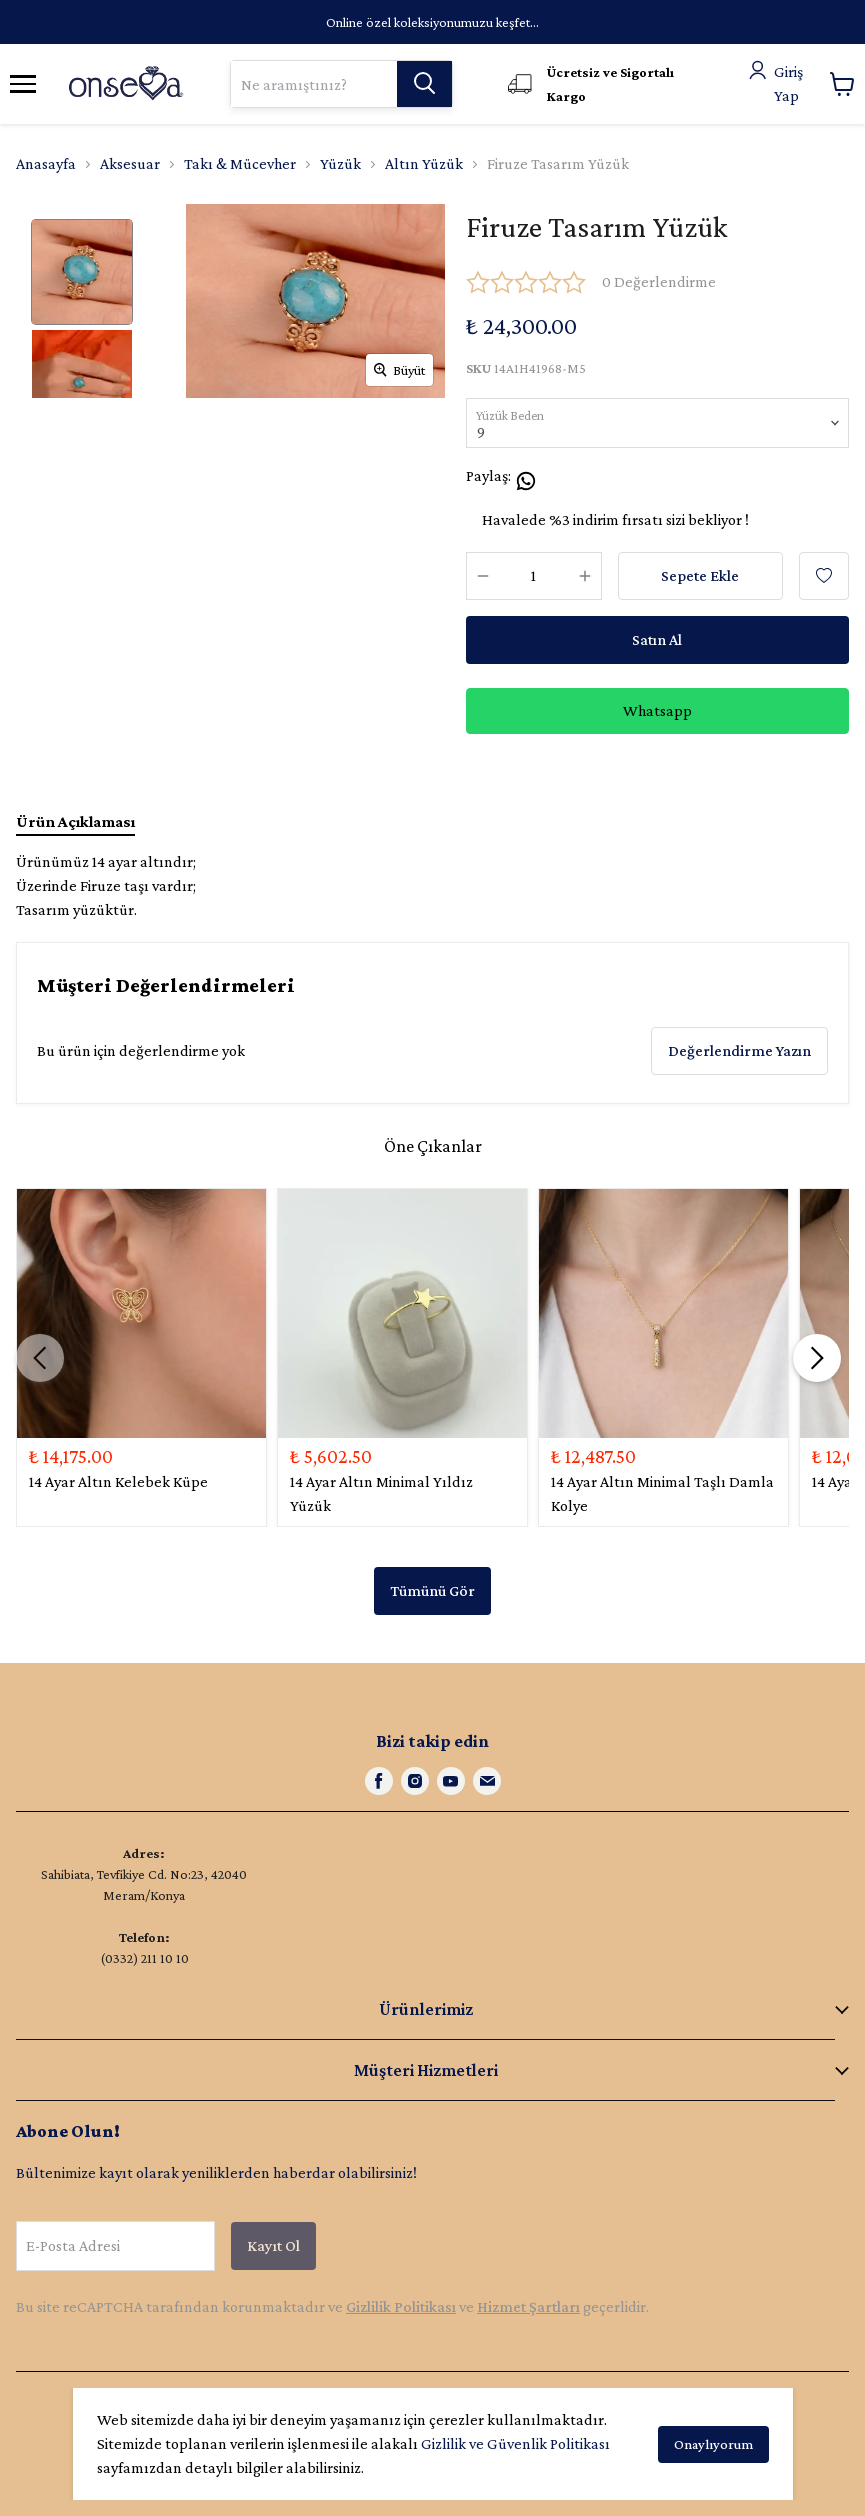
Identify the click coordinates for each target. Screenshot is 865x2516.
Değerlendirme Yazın (739, 1050)
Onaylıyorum (713, 2444)
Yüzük (340, 163)
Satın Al (657, 639)
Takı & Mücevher (240, 163)
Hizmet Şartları (528, 2306)
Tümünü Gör (432, 1590)
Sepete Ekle (700, 575)
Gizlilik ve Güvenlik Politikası (515, 2443)
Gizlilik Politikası (401, 2306)
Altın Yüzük (424, 163)
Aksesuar (130, 163)
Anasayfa (46, 163)
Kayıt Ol (273, 2245)
